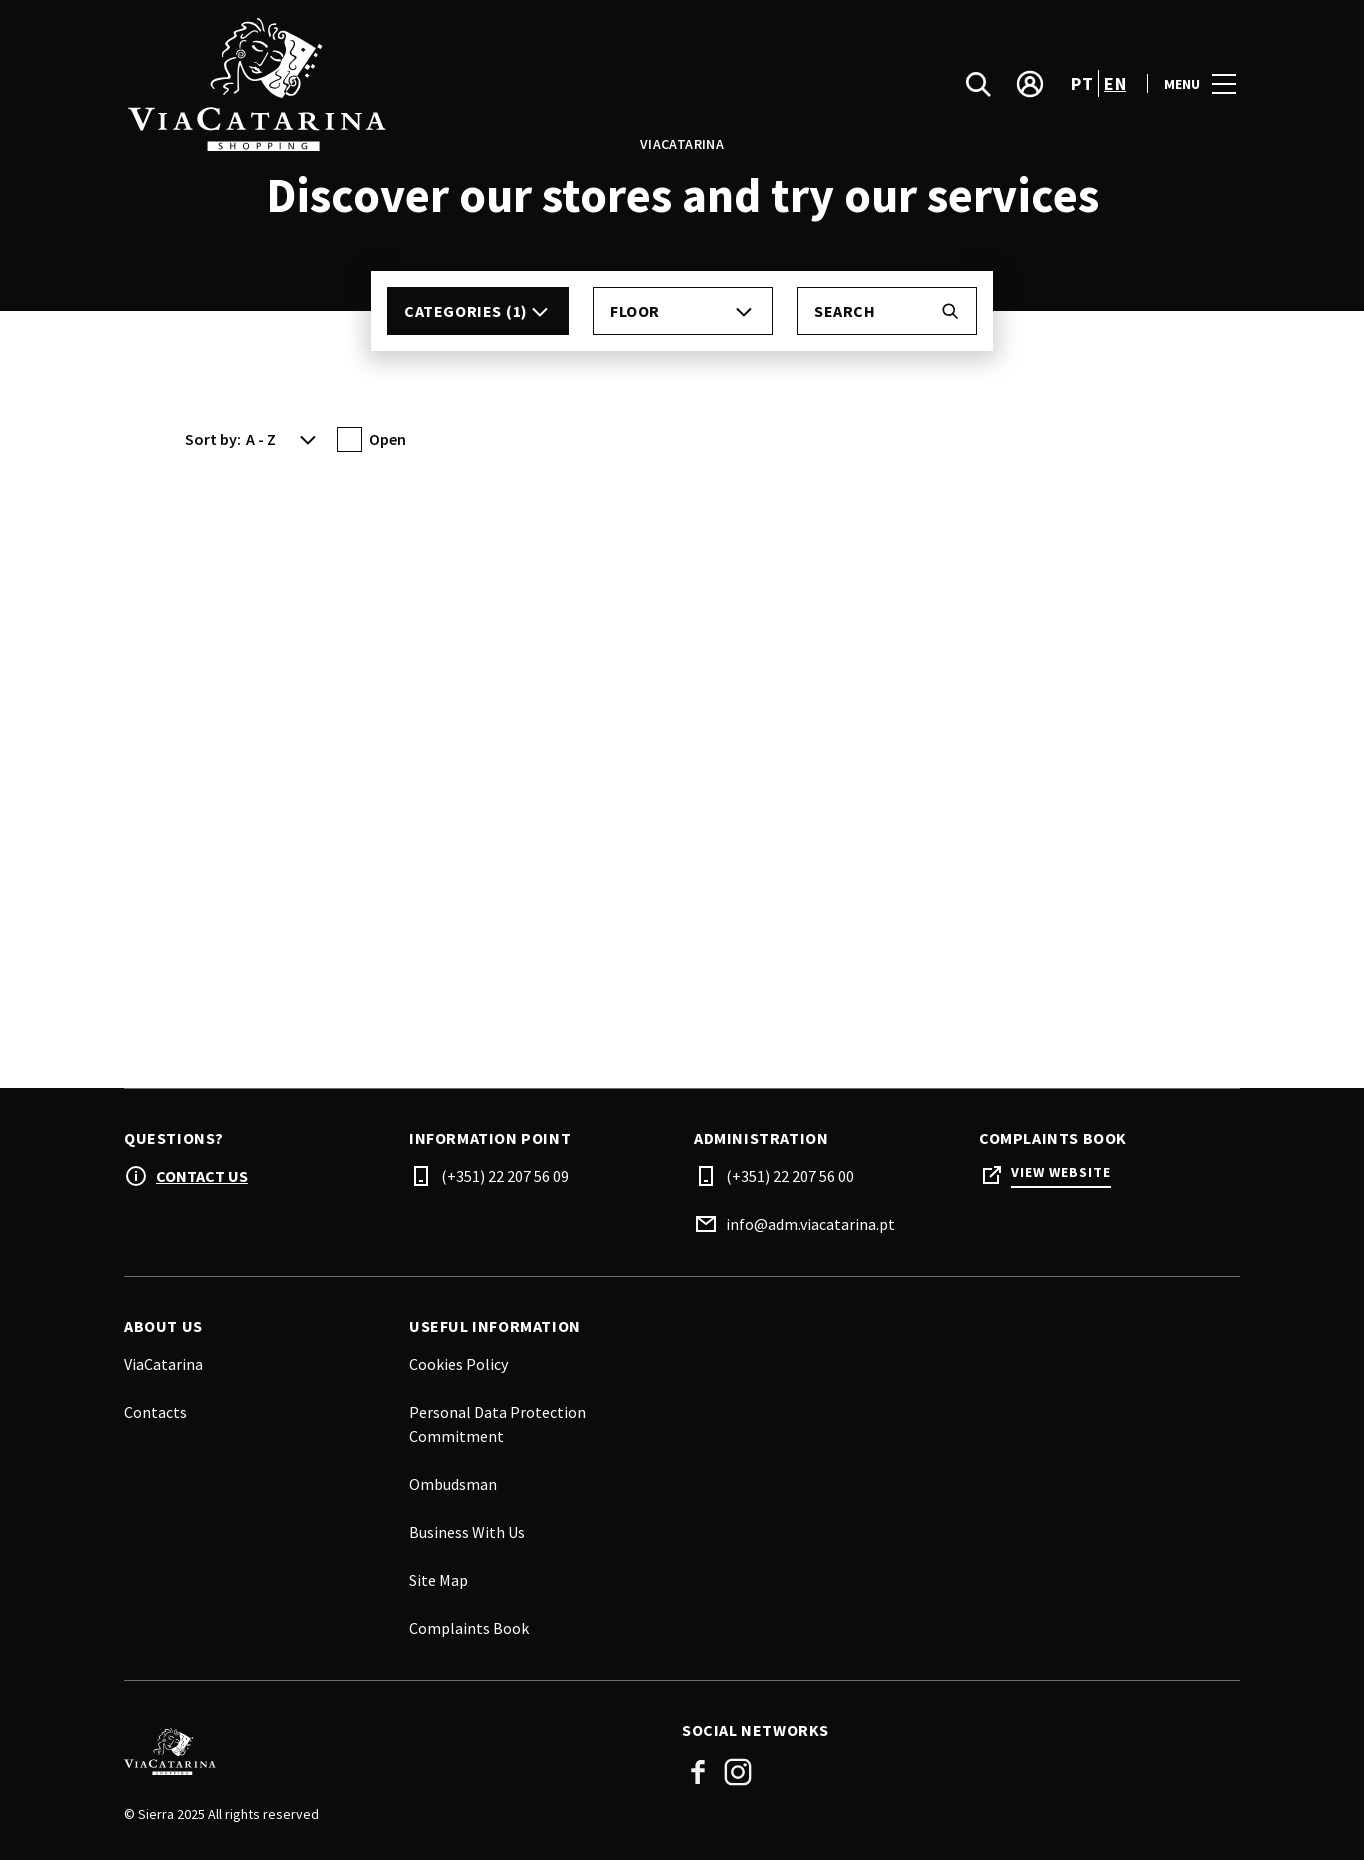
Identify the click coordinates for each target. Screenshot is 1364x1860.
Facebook (698, 1772)
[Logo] (391, 1751)
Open (387, 439)
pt (1082, 83)
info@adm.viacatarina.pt (810, 1224)
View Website (1061, 1172)
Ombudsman (453, 1484)
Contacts (155, 1412)
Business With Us (467, 1532)
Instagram (738, 1772)
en (1115, 83)
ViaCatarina (163, 1364)
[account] (1030, 84)
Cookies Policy (458, 1364)
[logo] (405, 83)
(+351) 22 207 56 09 (505, 1176)
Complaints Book (469, 1628)
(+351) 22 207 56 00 (790, 1176)
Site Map (438, 1580)
